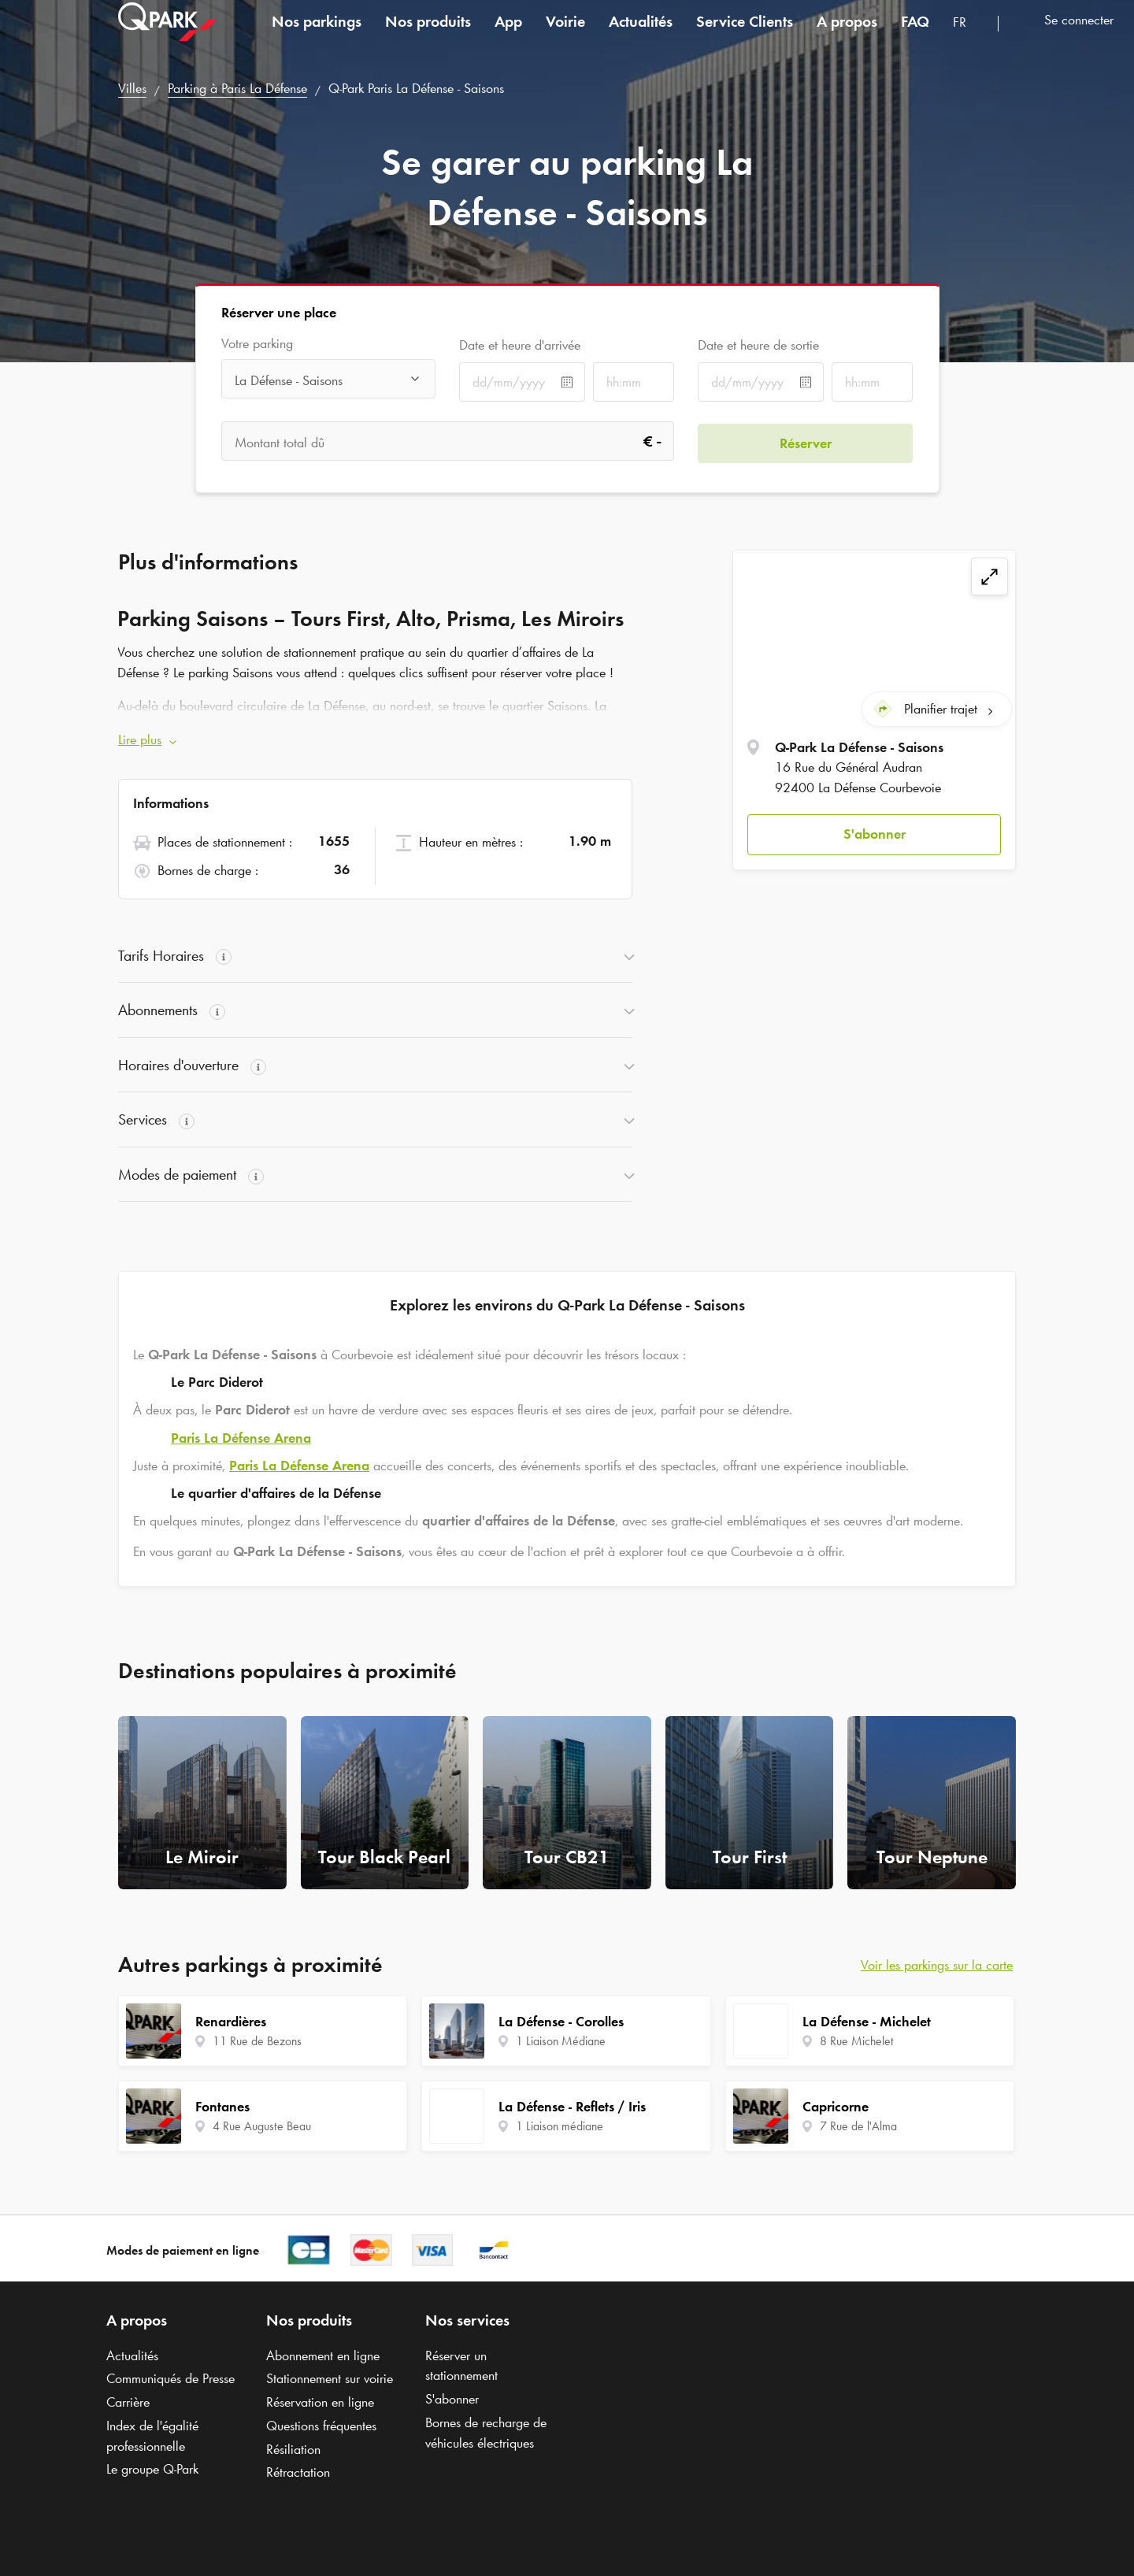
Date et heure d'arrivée (519, 345)
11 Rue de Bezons (257, 2040)
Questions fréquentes (321, 2425)
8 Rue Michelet (857, 2040)
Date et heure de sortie (758, 345)
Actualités (641, 34)
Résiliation (293, 2449)
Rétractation (298, 2472)
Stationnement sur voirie (329, 2378)
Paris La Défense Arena (241, 1438)
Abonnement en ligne (323, 2355)
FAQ (915, 34)
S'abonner (874, 832)
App (508, 34)
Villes (132, 88)
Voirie (565, 34)
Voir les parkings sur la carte (937, 1965)
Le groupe (152, 2469)
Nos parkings (316, 34)
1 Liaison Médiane (561, 2040)
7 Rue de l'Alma (858, 2125)
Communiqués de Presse (170, 2378)
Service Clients (744, 34)
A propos (847, 34)
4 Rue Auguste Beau (262, 2125)
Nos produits (428, 34)
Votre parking (257, 343)
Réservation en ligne (320, 2402)
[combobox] (969, 37)
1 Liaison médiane (559, 2125)
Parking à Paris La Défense (237, 88)
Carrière (128, 2402)
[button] (874, 833)
